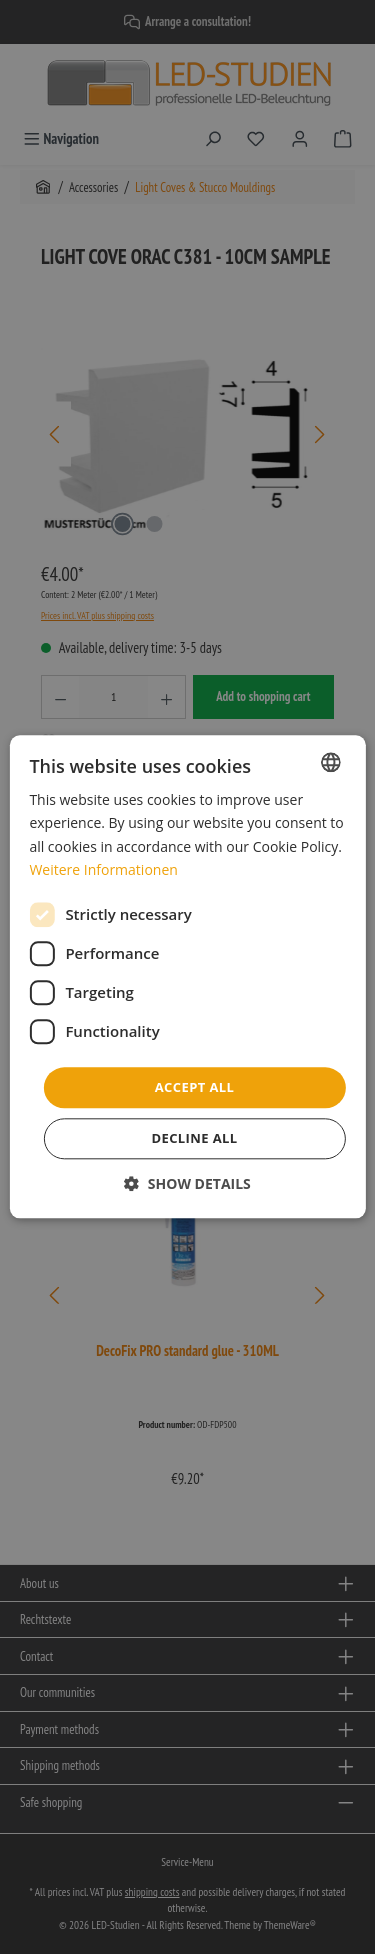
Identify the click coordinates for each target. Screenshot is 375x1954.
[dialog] (187, 976)
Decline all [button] (194, 1139)
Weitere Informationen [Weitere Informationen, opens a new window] (103, 869)
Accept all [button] (195, 1087)
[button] (187, 1184)
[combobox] (331, 762)
